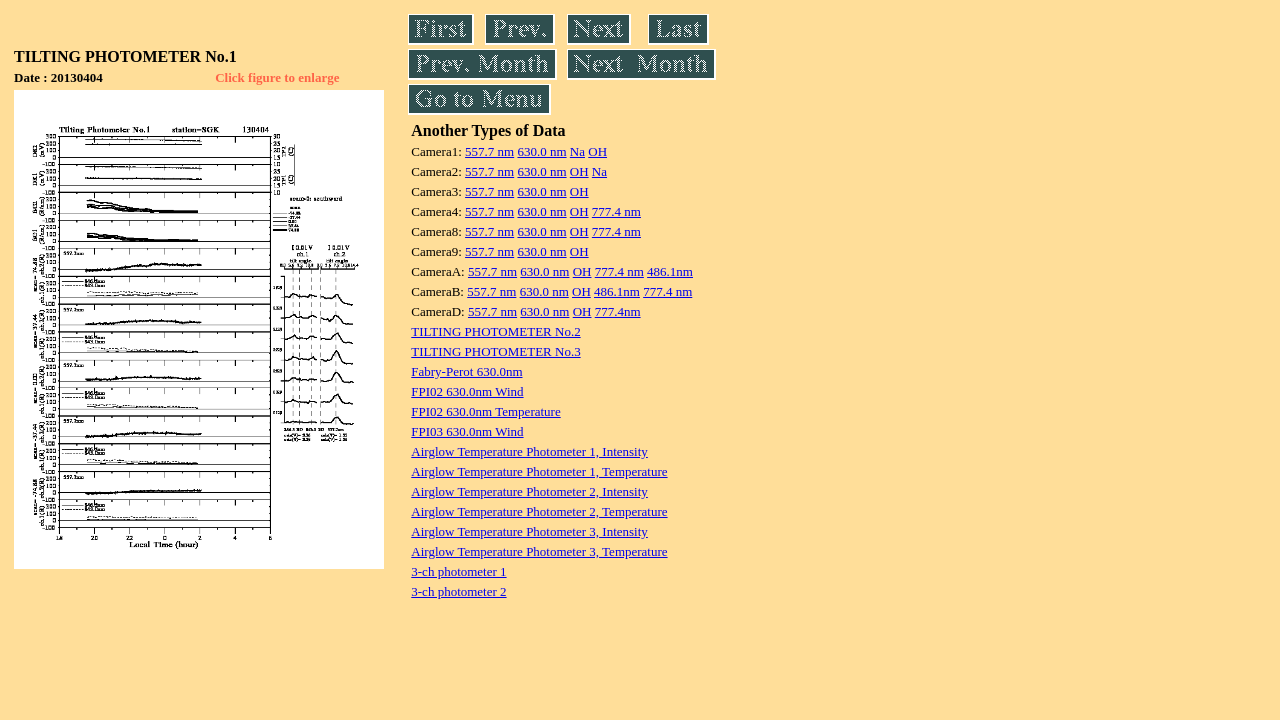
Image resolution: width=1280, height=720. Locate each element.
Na (577, 151)
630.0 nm (541, 151)
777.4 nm (616, 211)
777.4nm (618, 311)
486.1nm (670, 271)
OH (597, 151)
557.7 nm (489, 151)
